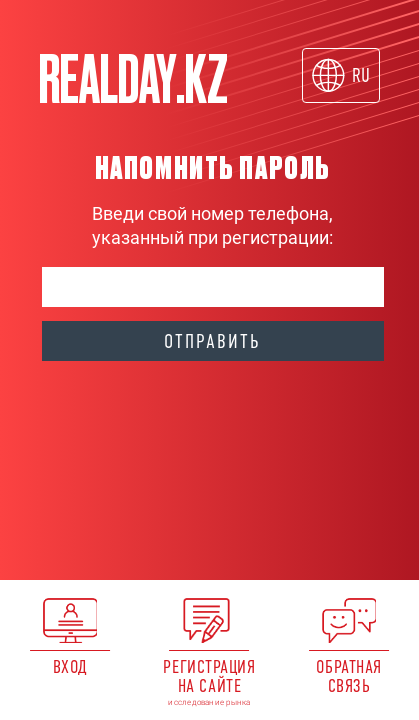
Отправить (212, 341)
